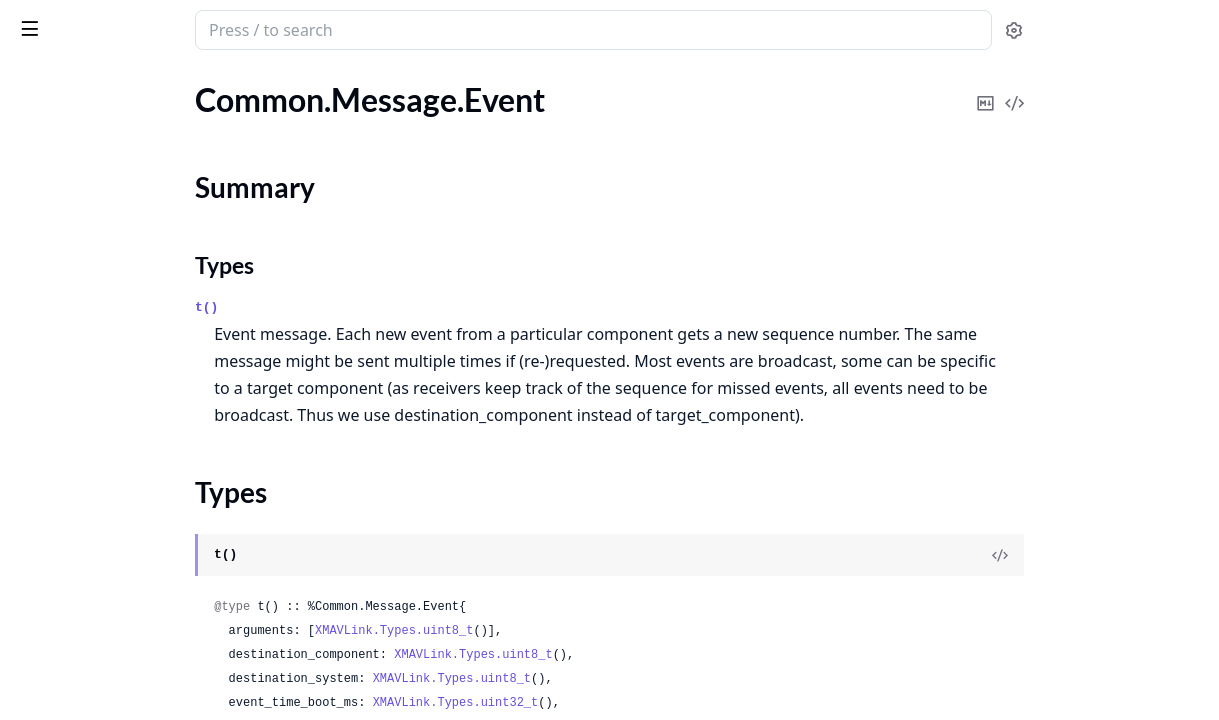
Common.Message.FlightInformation (141, 329)
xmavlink (54, 20)
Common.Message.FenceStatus (121, 275)
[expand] (280, 103)
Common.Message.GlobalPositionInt (141, 626)
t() (371, 307)
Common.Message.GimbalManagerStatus (142, 599)
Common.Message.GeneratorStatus (137, 383)
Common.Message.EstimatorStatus (135, 126)
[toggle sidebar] (274, 28)
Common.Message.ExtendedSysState (142, 248)
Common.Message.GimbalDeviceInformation (142, 437)
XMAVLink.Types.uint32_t (621, 703)
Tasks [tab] (219, 81)
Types (55, 212)
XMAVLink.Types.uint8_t (559, 631)
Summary (67, 188)
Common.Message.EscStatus (113, 99)
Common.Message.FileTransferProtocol (142, 302)
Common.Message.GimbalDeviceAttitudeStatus (142, 410)
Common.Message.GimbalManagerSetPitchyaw (142, 572)
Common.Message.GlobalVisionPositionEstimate (142, 680)
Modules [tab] (120, 81)
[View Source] (1135, 555)
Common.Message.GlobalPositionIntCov (142, 653)
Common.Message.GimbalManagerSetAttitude (142, 518)
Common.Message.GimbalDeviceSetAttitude (142, 464)
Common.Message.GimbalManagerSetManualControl (142, 545)
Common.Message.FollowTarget (124, 356)
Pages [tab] (36, 81)
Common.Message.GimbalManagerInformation (142, 491)
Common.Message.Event (99, 153)
